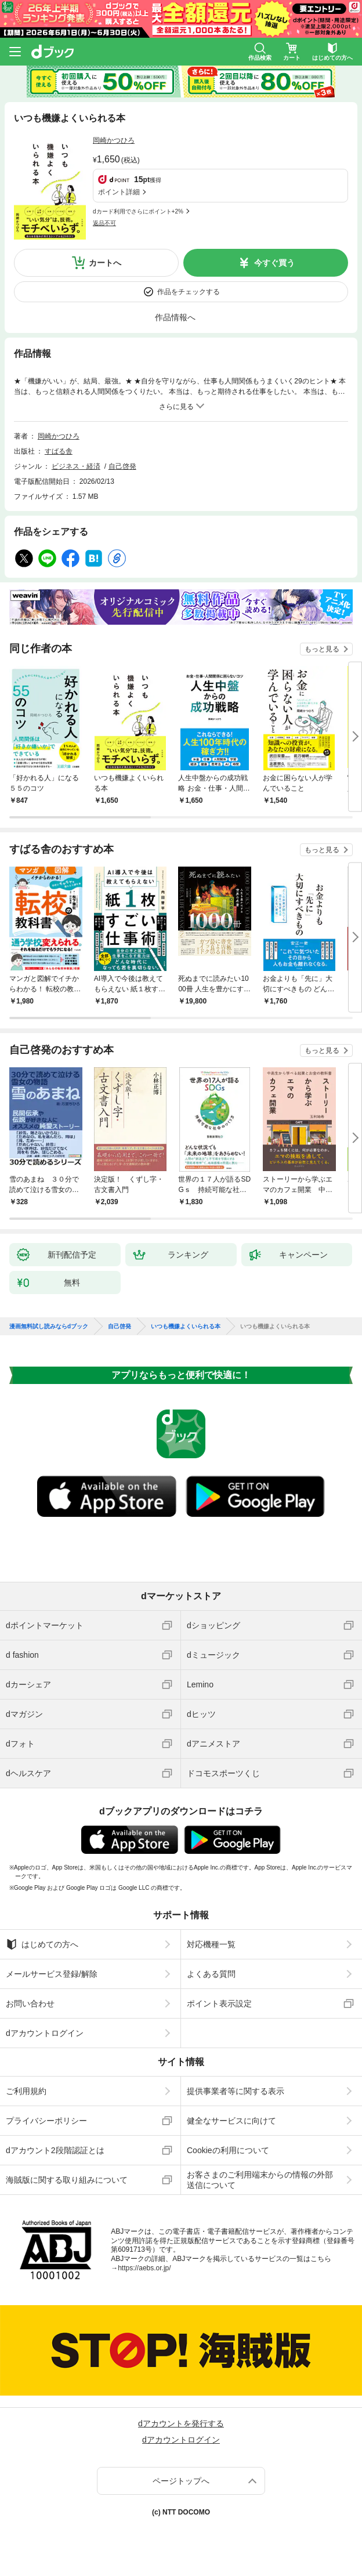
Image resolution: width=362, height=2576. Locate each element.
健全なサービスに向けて (231, 2120)
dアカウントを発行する (181, 2423)
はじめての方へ (42, 1944)
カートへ (105, 262)
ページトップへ (181, 2481)
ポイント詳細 (119, 192)
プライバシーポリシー (46, 2120)
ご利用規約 (26, 2091)
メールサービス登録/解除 (51, 1974)
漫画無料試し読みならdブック (48, 1326)
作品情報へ (175, 317)
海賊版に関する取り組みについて (67, 2179)
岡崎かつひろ (114, 140)
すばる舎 (59, 451)
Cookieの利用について (228, 2150)
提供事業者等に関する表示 (235, 2091)
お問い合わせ (30, 2003)
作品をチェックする (188, 292)
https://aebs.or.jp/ (144, 2268)
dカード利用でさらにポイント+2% (138, 211)
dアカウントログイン (45, 2033)
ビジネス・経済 (76, 466)
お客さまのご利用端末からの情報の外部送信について (260, 2180)
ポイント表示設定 (219, 2003)
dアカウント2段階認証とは (55, 2150)
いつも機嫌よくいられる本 (185, 1326)
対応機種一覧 (211, 1944)
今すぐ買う (274, 262)
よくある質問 (211, 1974)
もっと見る (322, 649)
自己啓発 (122, 466)
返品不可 (104, 223)
